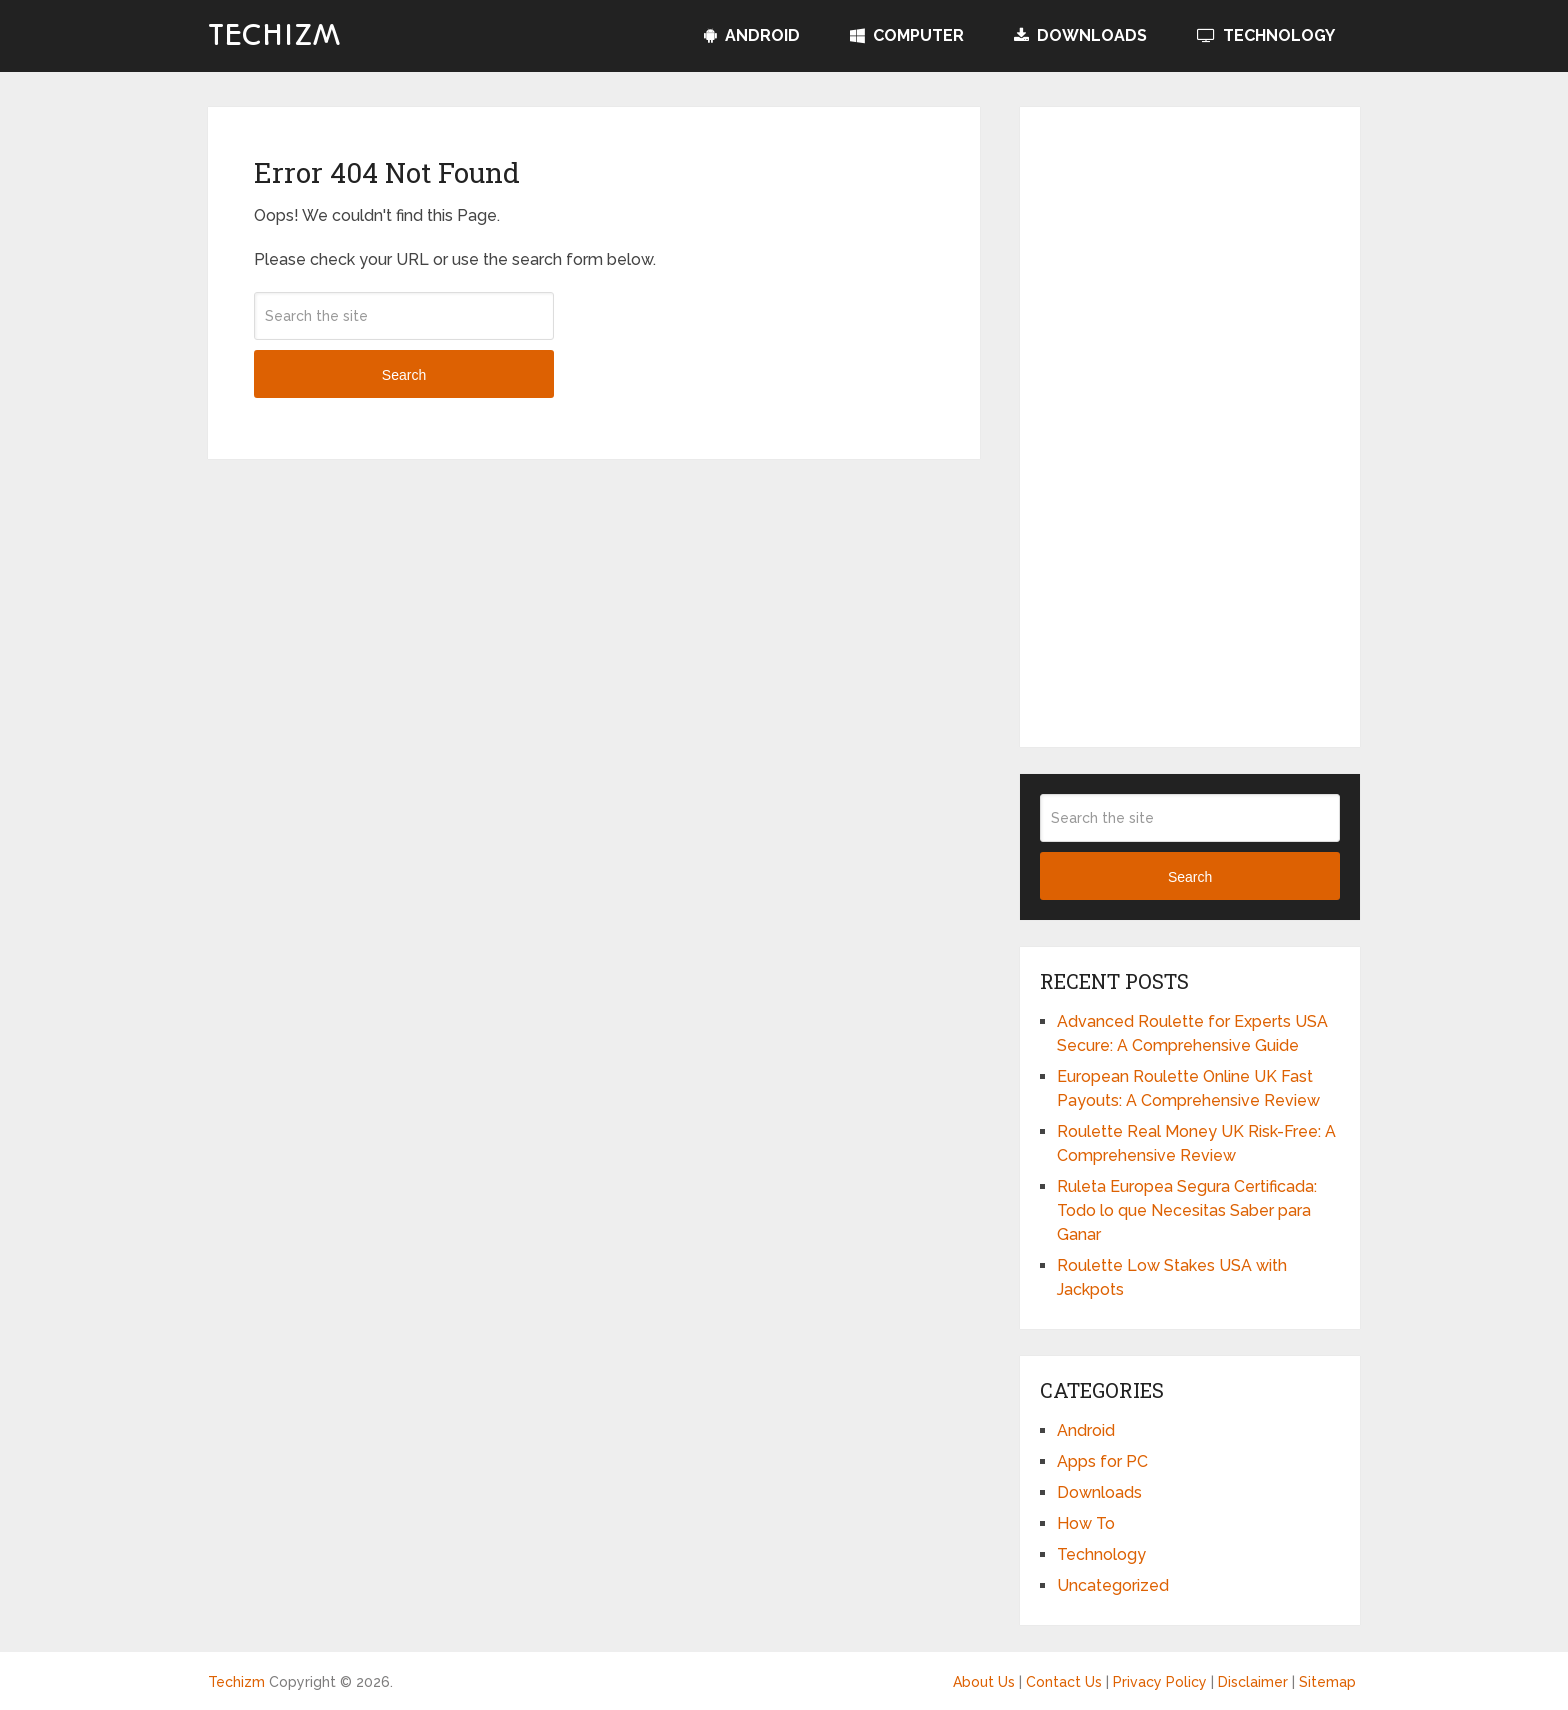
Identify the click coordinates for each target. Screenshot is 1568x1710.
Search (404, 375)
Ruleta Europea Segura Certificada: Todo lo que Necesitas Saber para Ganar (1187, 1210)
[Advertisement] (1190, 427)
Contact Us (1064, 1682)
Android (752, 35)
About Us (984, 1682)
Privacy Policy (1160, 1682)
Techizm (274, 36)
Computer (907, 35)
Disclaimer (1253, 1682)
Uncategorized (1113, 1585)
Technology (1266, 35)
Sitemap (1327, 1682)
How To (1086, 1523)
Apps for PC (1102, 1461)
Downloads (1080, 35)
